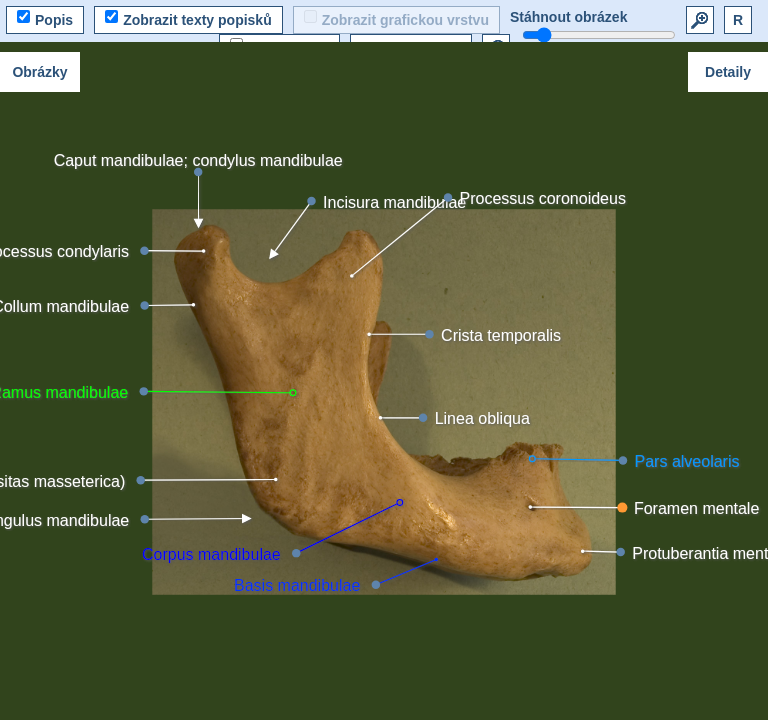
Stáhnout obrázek (568, 17)
